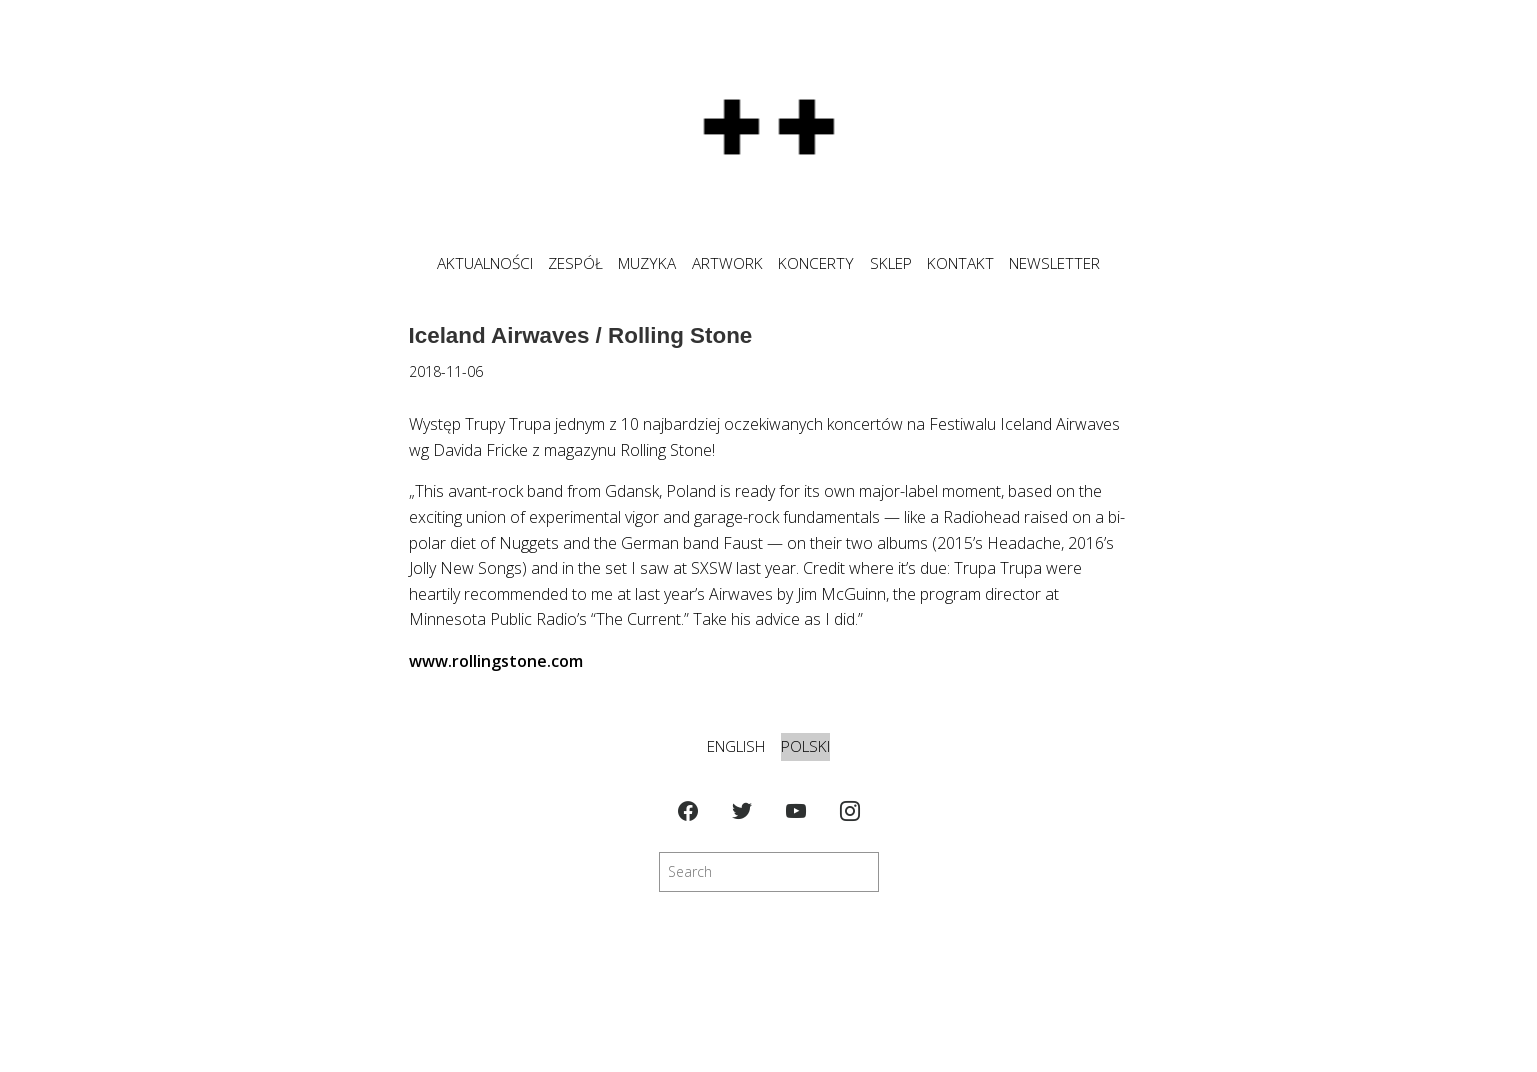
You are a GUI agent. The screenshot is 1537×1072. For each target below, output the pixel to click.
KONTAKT (960, 263)
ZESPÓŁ (575, 263)
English (736, 746)
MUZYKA (647, 263)
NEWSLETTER (1054, 263)
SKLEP (891, 263)
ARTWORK (727, 263)
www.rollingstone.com (496, 661)
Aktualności (485, 263)
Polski (805, 746)
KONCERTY (816, 263)
